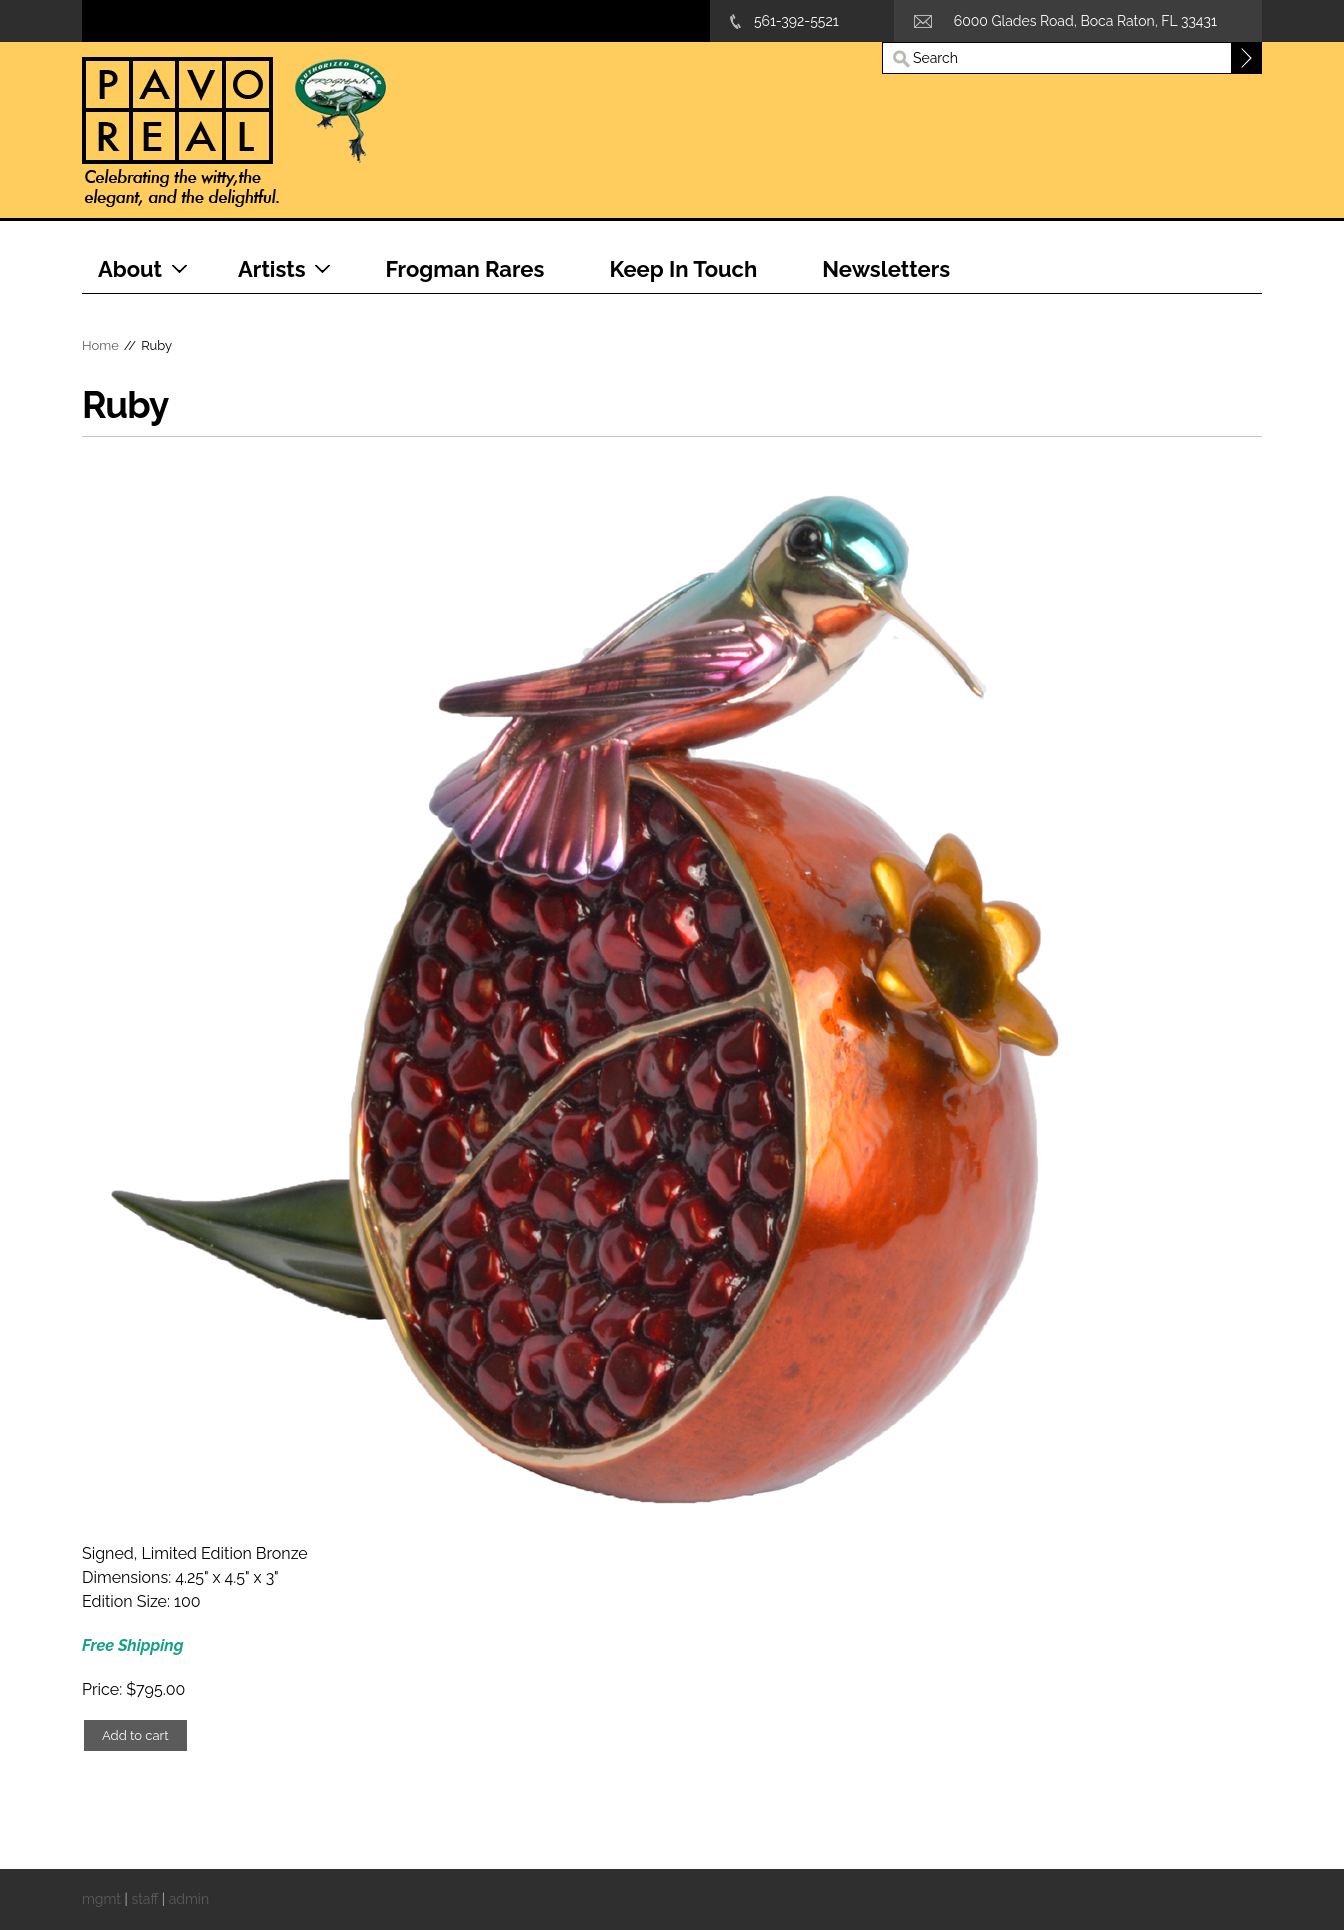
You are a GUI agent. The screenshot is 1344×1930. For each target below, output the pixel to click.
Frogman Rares (465, 269)
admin (189, 1899)
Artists (271, 269)
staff (144, 1899)
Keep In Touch (683, 269)
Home (100, 345)
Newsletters (886, 269)
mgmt (101, 1899)
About (130, 269)
